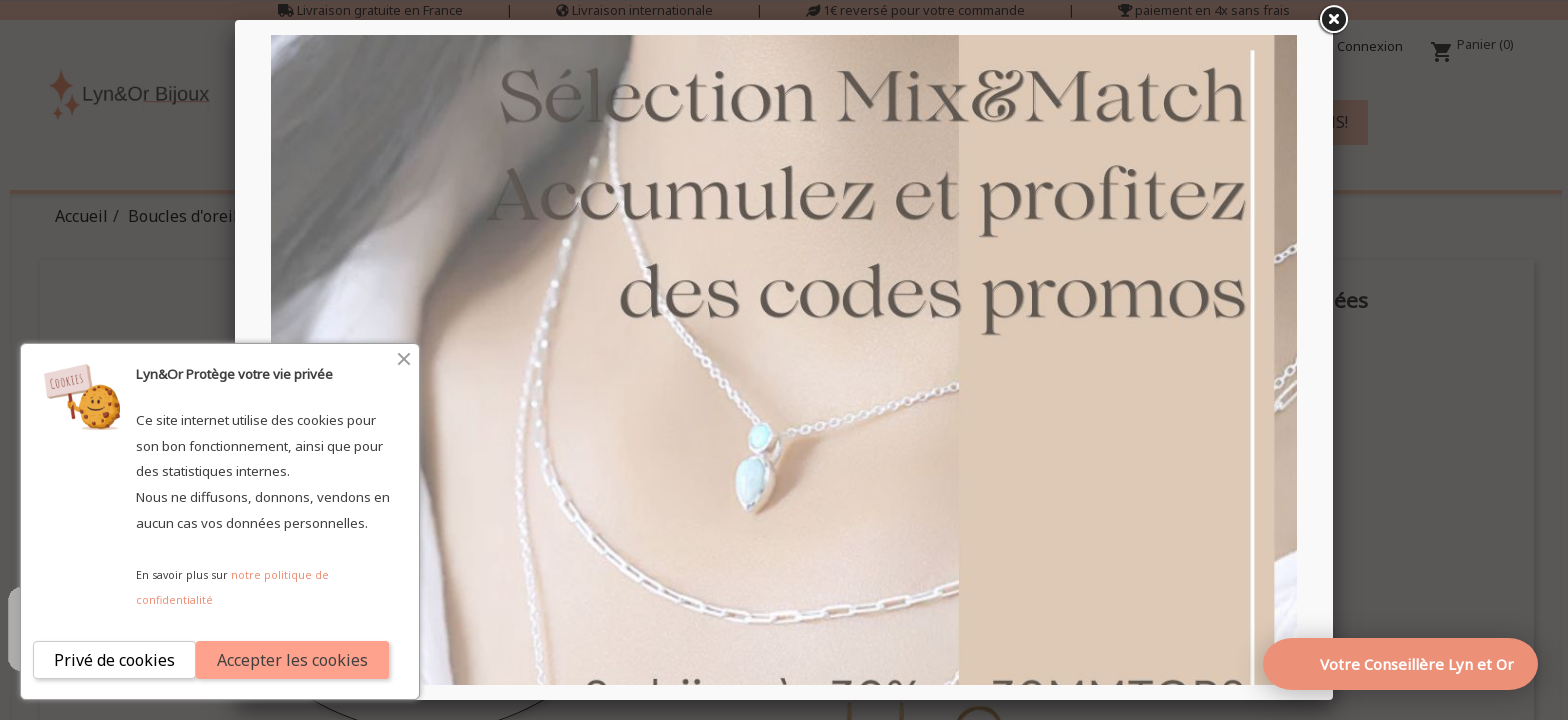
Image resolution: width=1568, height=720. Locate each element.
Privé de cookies (114, 660)
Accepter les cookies (292, 660)
